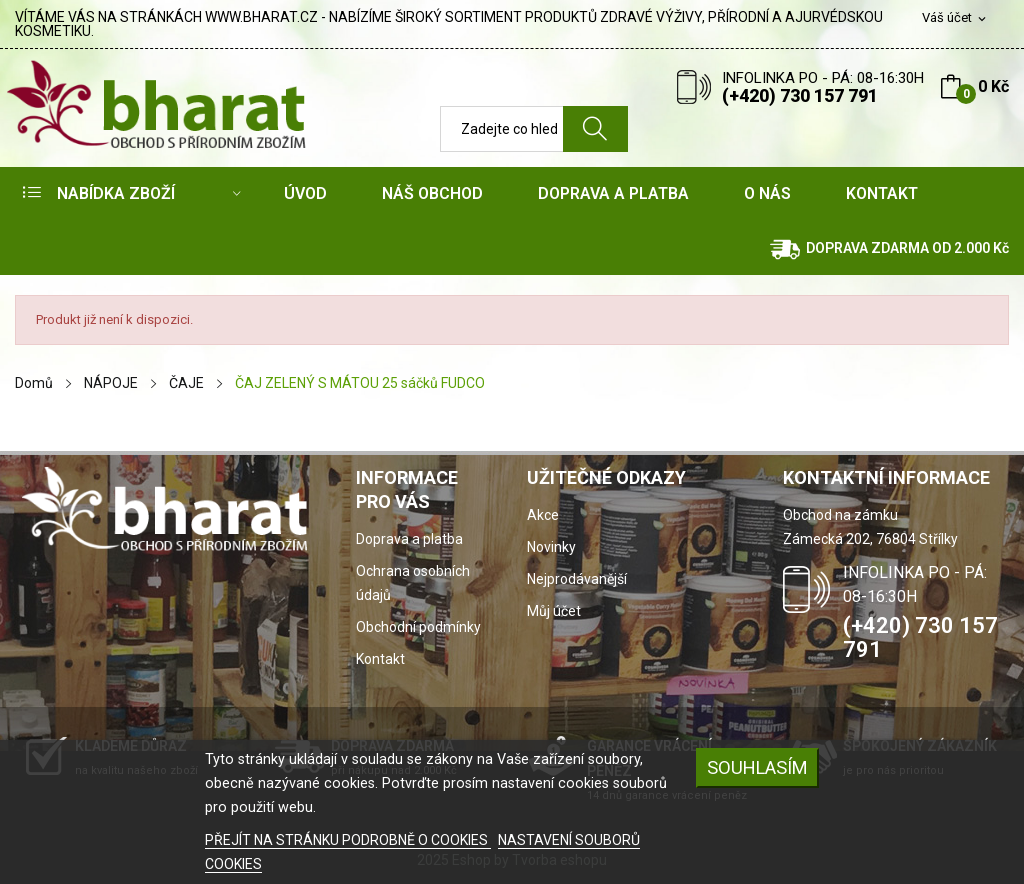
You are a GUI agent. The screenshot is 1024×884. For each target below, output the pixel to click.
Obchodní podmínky (418, 627)
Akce (543, 515)
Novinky (551, 547)
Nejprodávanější (577, 579)
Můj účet (554, 611)
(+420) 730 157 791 (800, 95)
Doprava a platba (409, 539)
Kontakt (380, 659)
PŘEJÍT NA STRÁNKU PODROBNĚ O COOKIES (348, 840)
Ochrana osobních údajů (413, 583)
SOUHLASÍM (757, 767)
